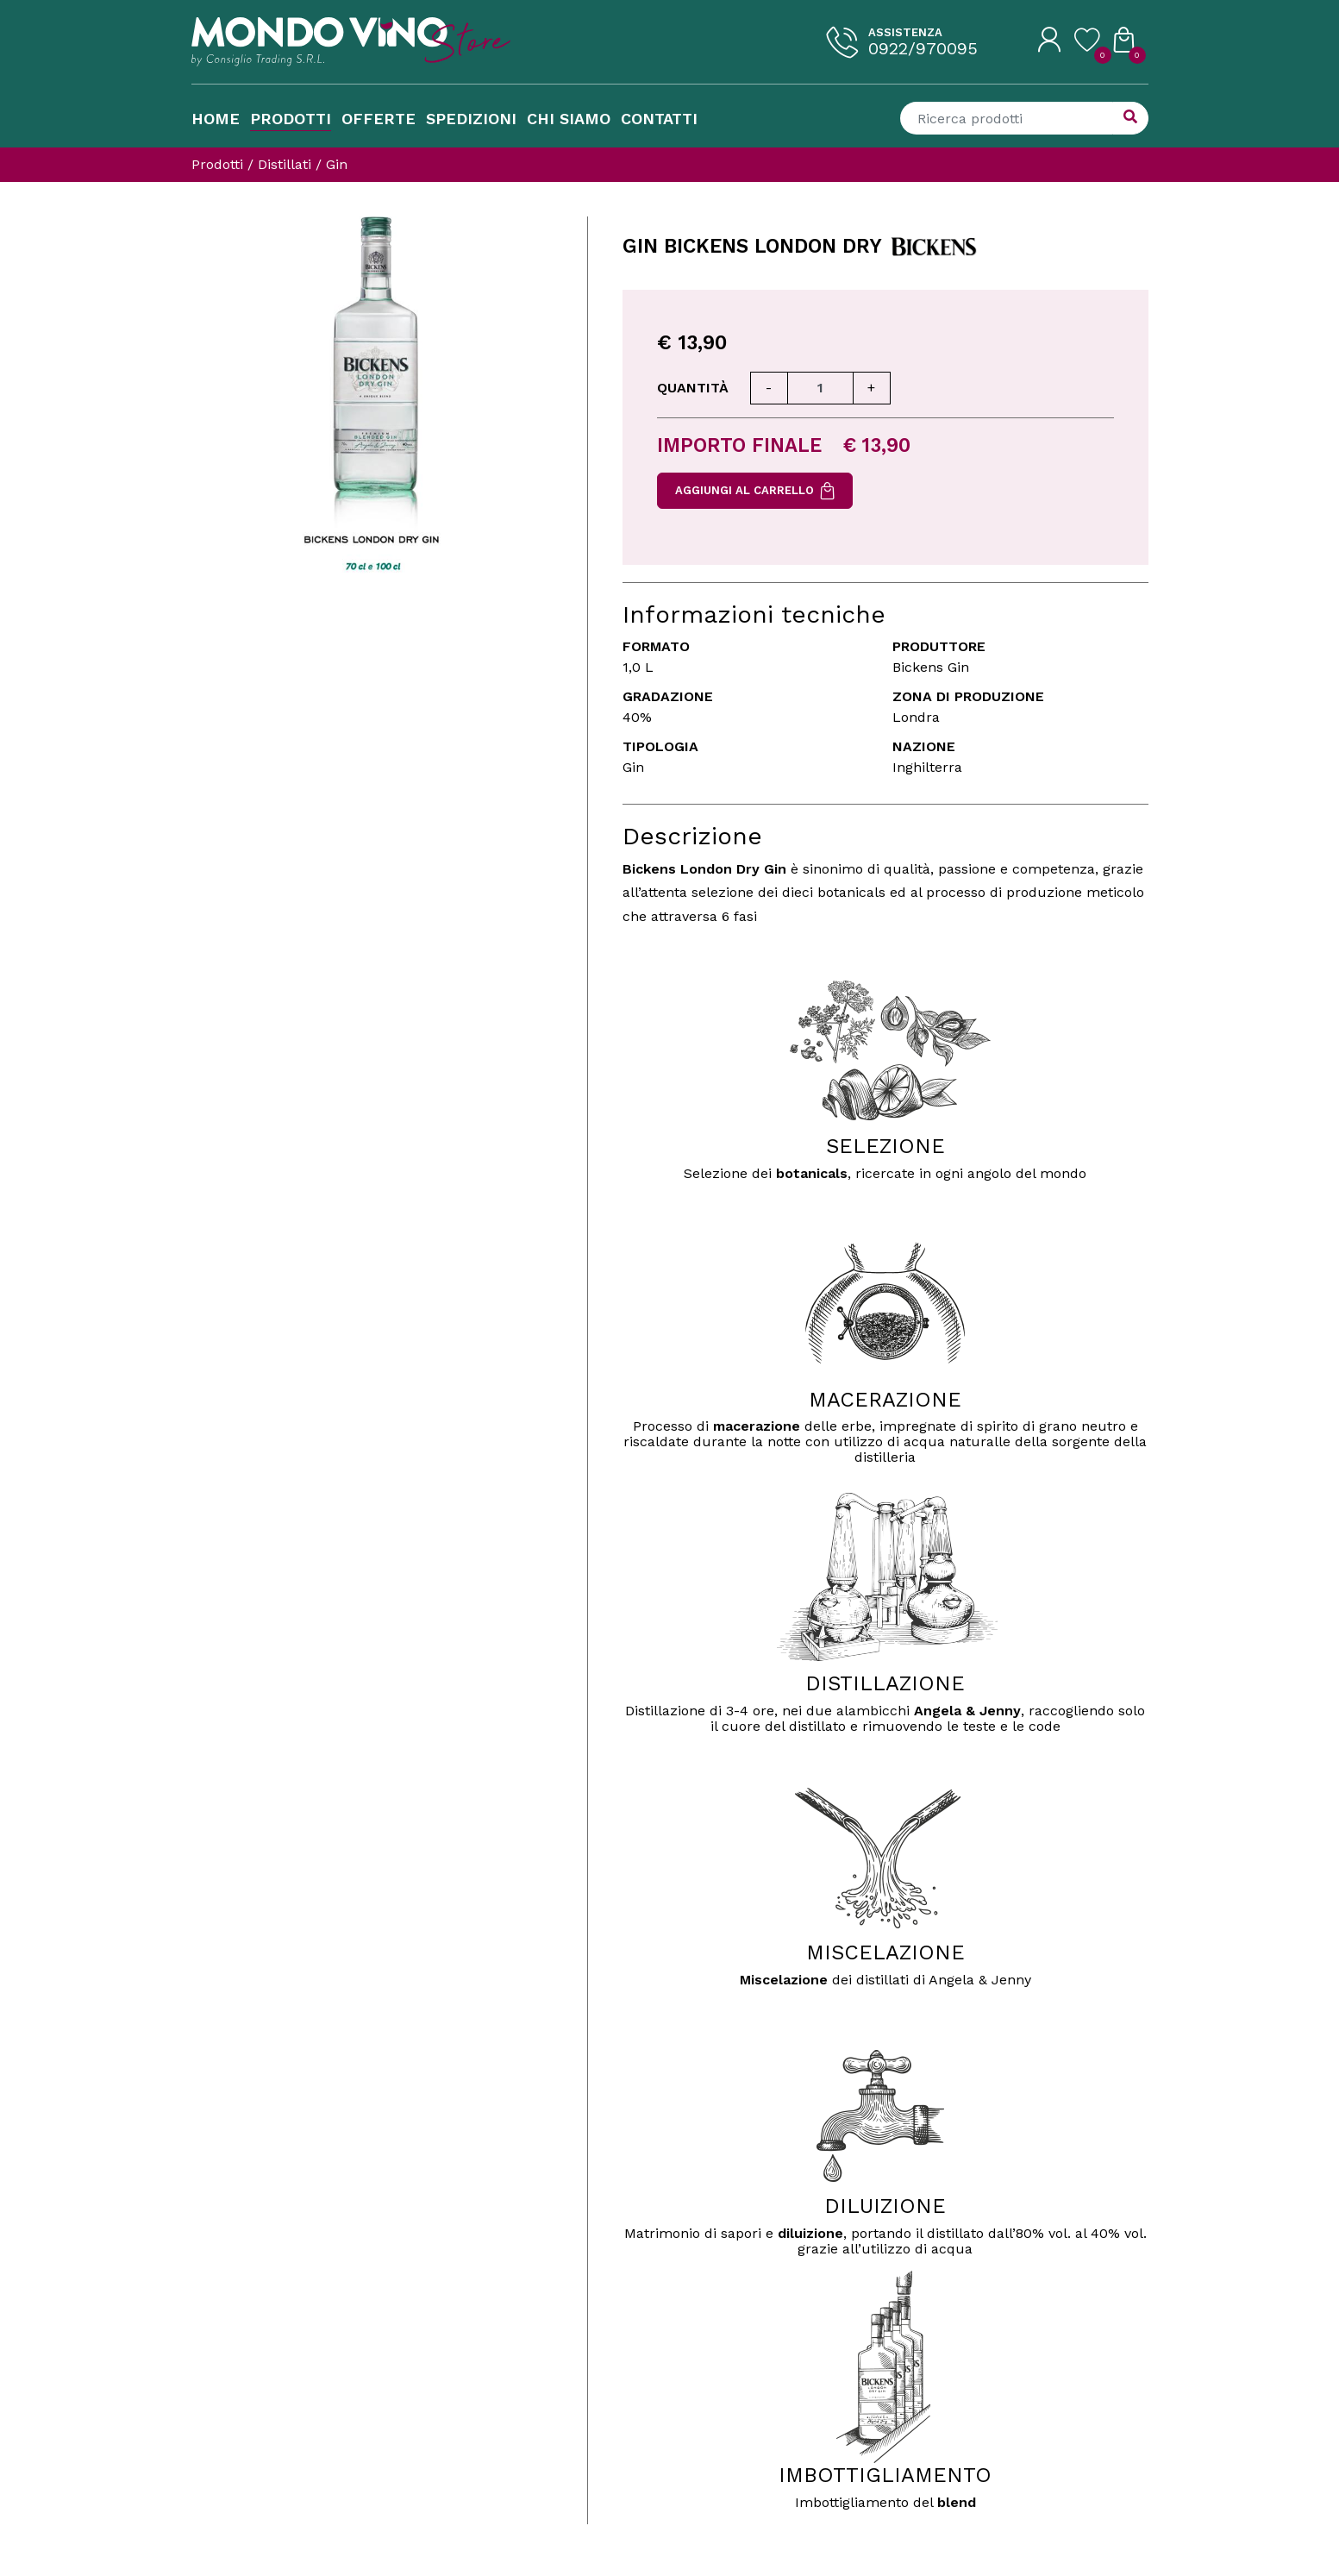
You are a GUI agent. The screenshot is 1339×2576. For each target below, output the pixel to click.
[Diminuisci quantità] (769, 388)
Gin (336, 164)
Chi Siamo (568, 119)
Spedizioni (471, 119)
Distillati (284, 164)
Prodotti (290, 119)
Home (215, 119)
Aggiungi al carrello (755, 490)
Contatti (659, 119)
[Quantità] (820, 388)
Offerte (378, 119)
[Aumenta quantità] (872, 388)
